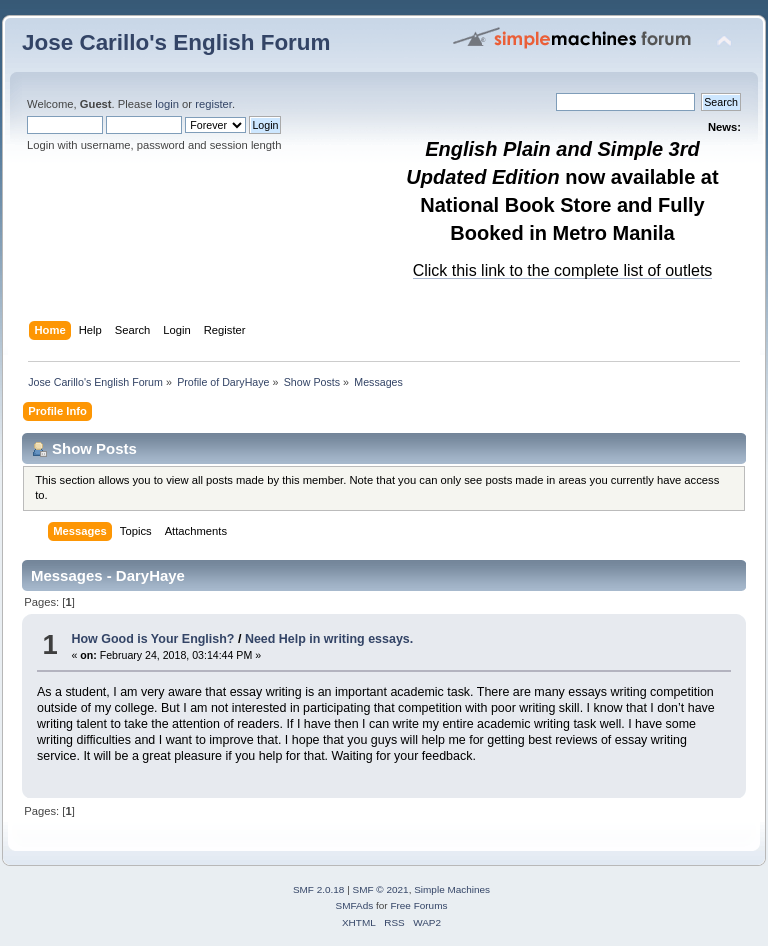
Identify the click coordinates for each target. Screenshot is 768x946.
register (213, 104)
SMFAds (355, 905)
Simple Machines (452, 889)
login (167, 104)
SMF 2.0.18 (319, 889)
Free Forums (418, 905)
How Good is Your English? (152, 639)
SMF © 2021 (381, 889)
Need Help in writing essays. (329, 639)
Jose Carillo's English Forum (176, 42)
